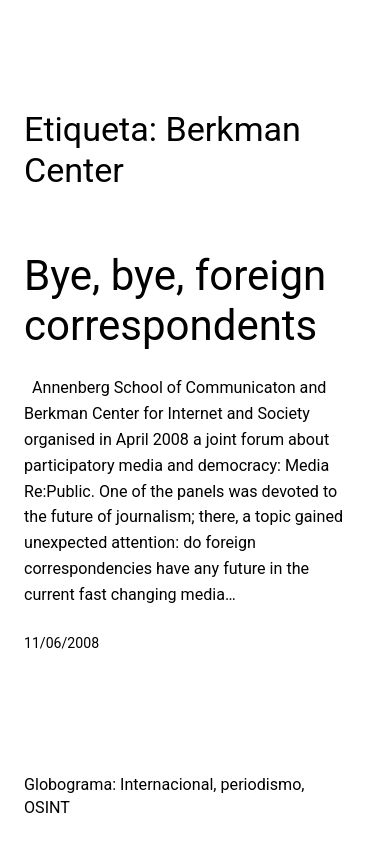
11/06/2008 (61, 643)
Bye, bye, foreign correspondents (175, 300)
